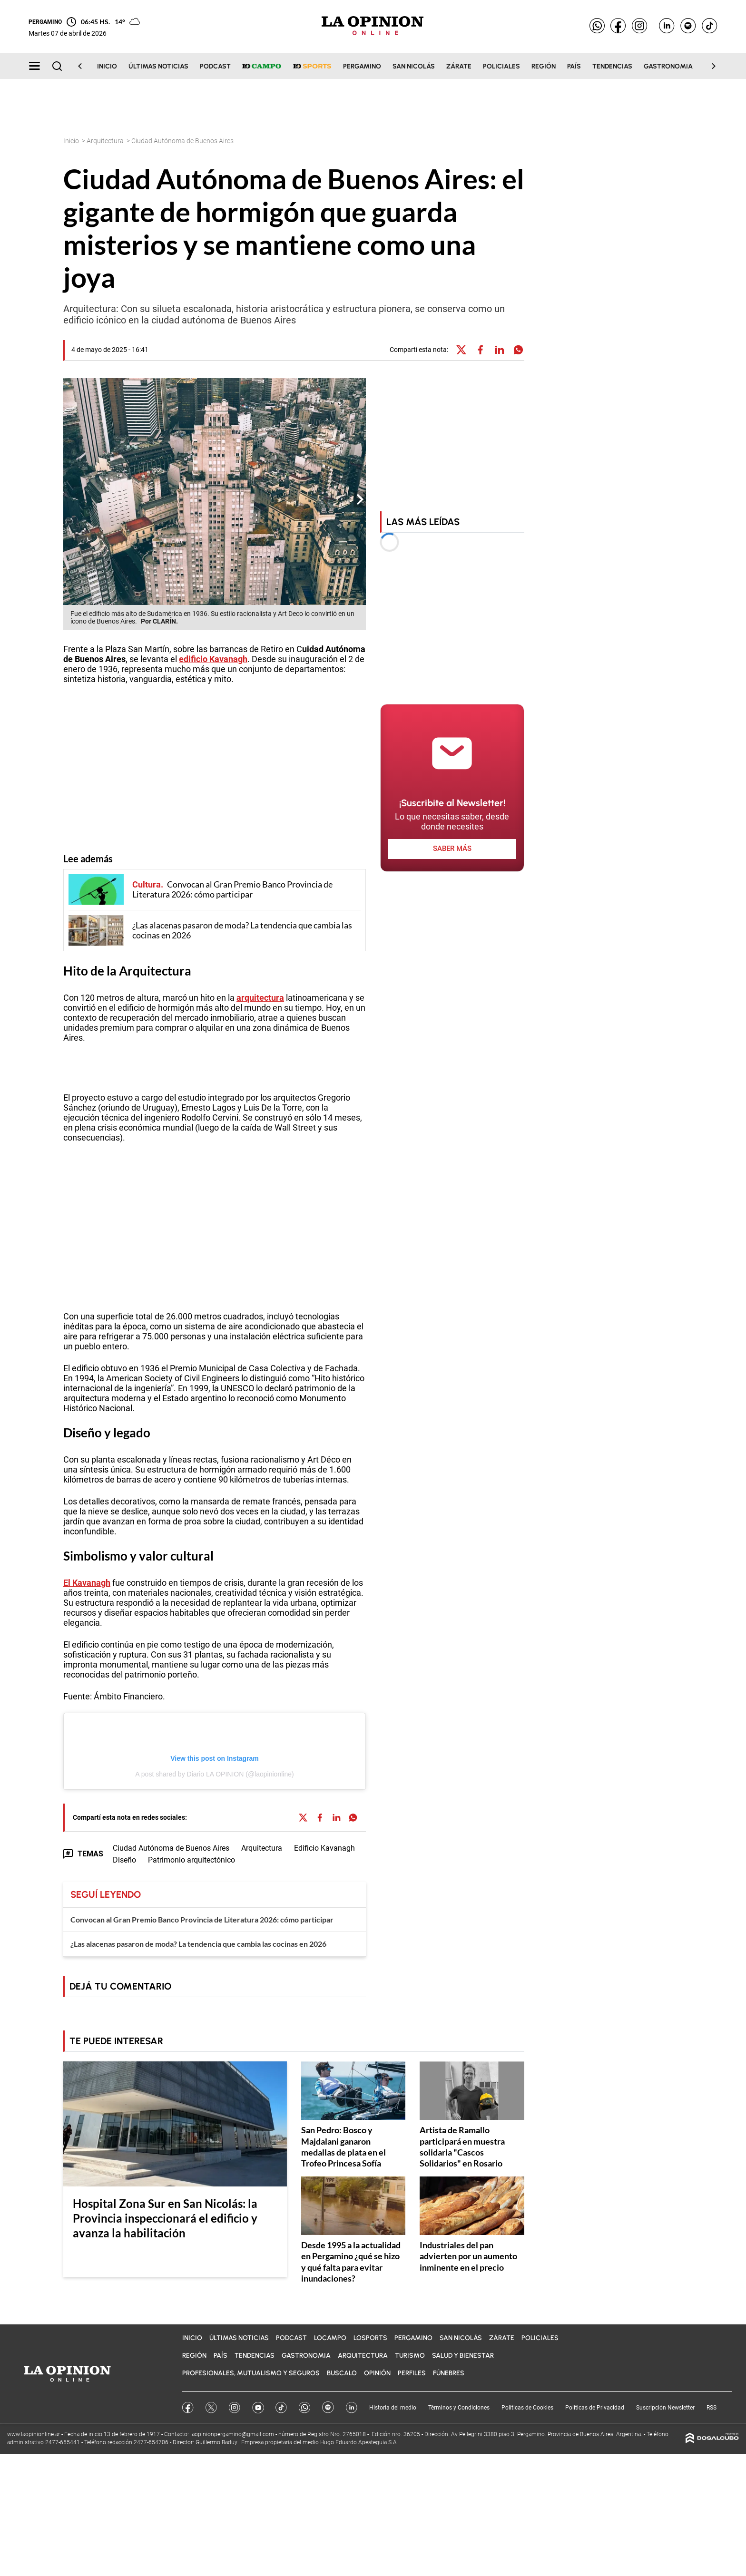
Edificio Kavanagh (324, 1848)
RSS (712, 2407)
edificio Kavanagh (213, 659)
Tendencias (612, 66)
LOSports (370, 2338)
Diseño (82, 1432)
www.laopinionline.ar (34, 2434)
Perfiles (412, 2373)
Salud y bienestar (463, 2356)
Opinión (377, 2373)
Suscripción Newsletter (665, 2407)
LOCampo (330, 2338)
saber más (452, 848)
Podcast (215, 66)
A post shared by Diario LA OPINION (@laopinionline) (214, 1774)
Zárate (458, 66)
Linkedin (351, 2407)
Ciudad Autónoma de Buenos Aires (171, 1848)
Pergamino (362, 66)
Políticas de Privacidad (594, 2407)
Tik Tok (281, 2407)
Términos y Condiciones (459, 2407)
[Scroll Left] (85, 66)
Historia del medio (392, 2407)
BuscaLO (342, 2373)
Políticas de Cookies (527, 2407)
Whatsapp (304, 2407)
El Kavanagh (86, 1583)
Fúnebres (448, 2373)
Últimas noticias (158, 66)
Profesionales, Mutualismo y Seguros (251, 2373)
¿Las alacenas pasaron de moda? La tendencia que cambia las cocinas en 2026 (198, 1943)
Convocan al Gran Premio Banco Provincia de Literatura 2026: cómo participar (202, 1919)
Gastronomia (668, 66)
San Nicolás (414, 66)
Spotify (328, 2407)
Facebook (188, 2407)
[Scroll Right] (708, 66)
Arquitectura (106, 141)
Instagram (234, 2407)
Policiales (501, 66)
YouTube (258, 2407)
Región (543, 66)
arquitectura (260, 998)
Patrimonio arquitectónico (191, 1859)
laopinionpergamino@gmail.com (232, 2434)
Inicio (107, 66)
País (574, 66)
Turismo (410, 2356)
